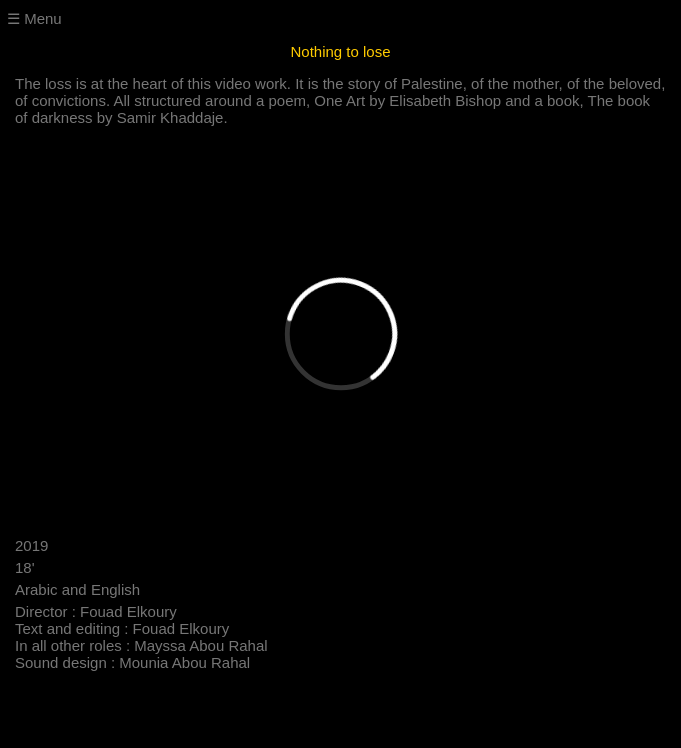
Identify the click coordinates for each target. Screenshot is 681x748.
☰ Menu (34, 18)
